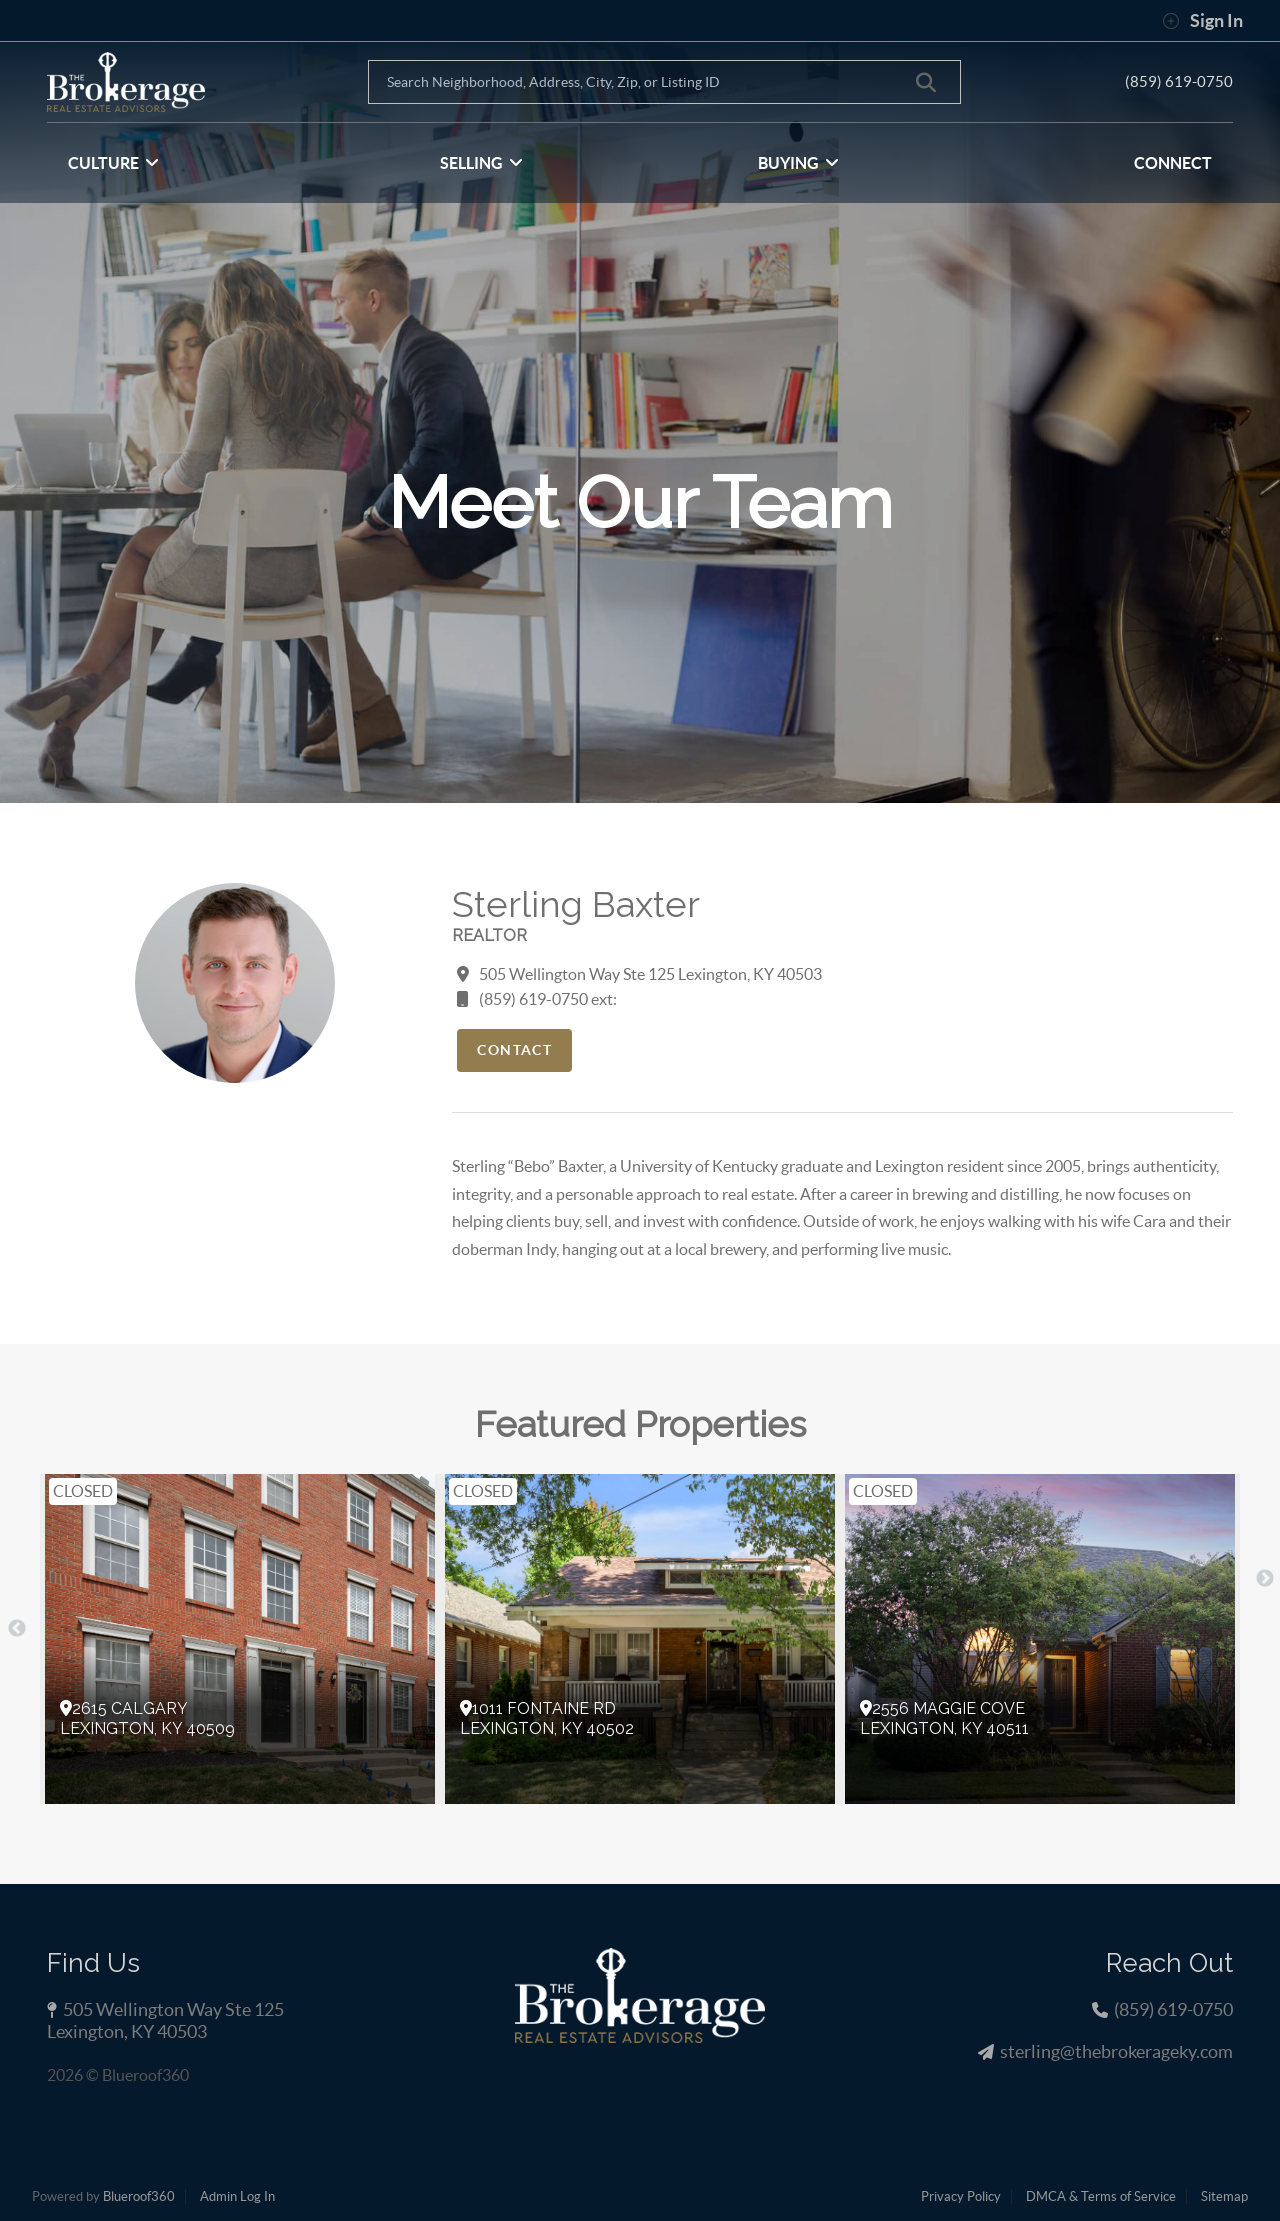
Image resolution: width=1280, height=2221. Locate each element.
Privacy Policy (961, 2196)
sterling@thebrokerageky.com (1116, 2051)
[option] (240, 1639)
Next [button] (1265, 1579)
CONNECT (1173, 163)
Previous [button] (17, 1629)
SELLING (481, 163)
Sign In (1202, 21)
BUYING (798, 163)
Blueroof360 (139, 2196)
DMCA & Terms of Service (1101, 2196)
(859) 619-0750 (1178, 81)
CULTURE (113, 163)
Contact (514, 1050)
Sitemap (1224, 2196)
